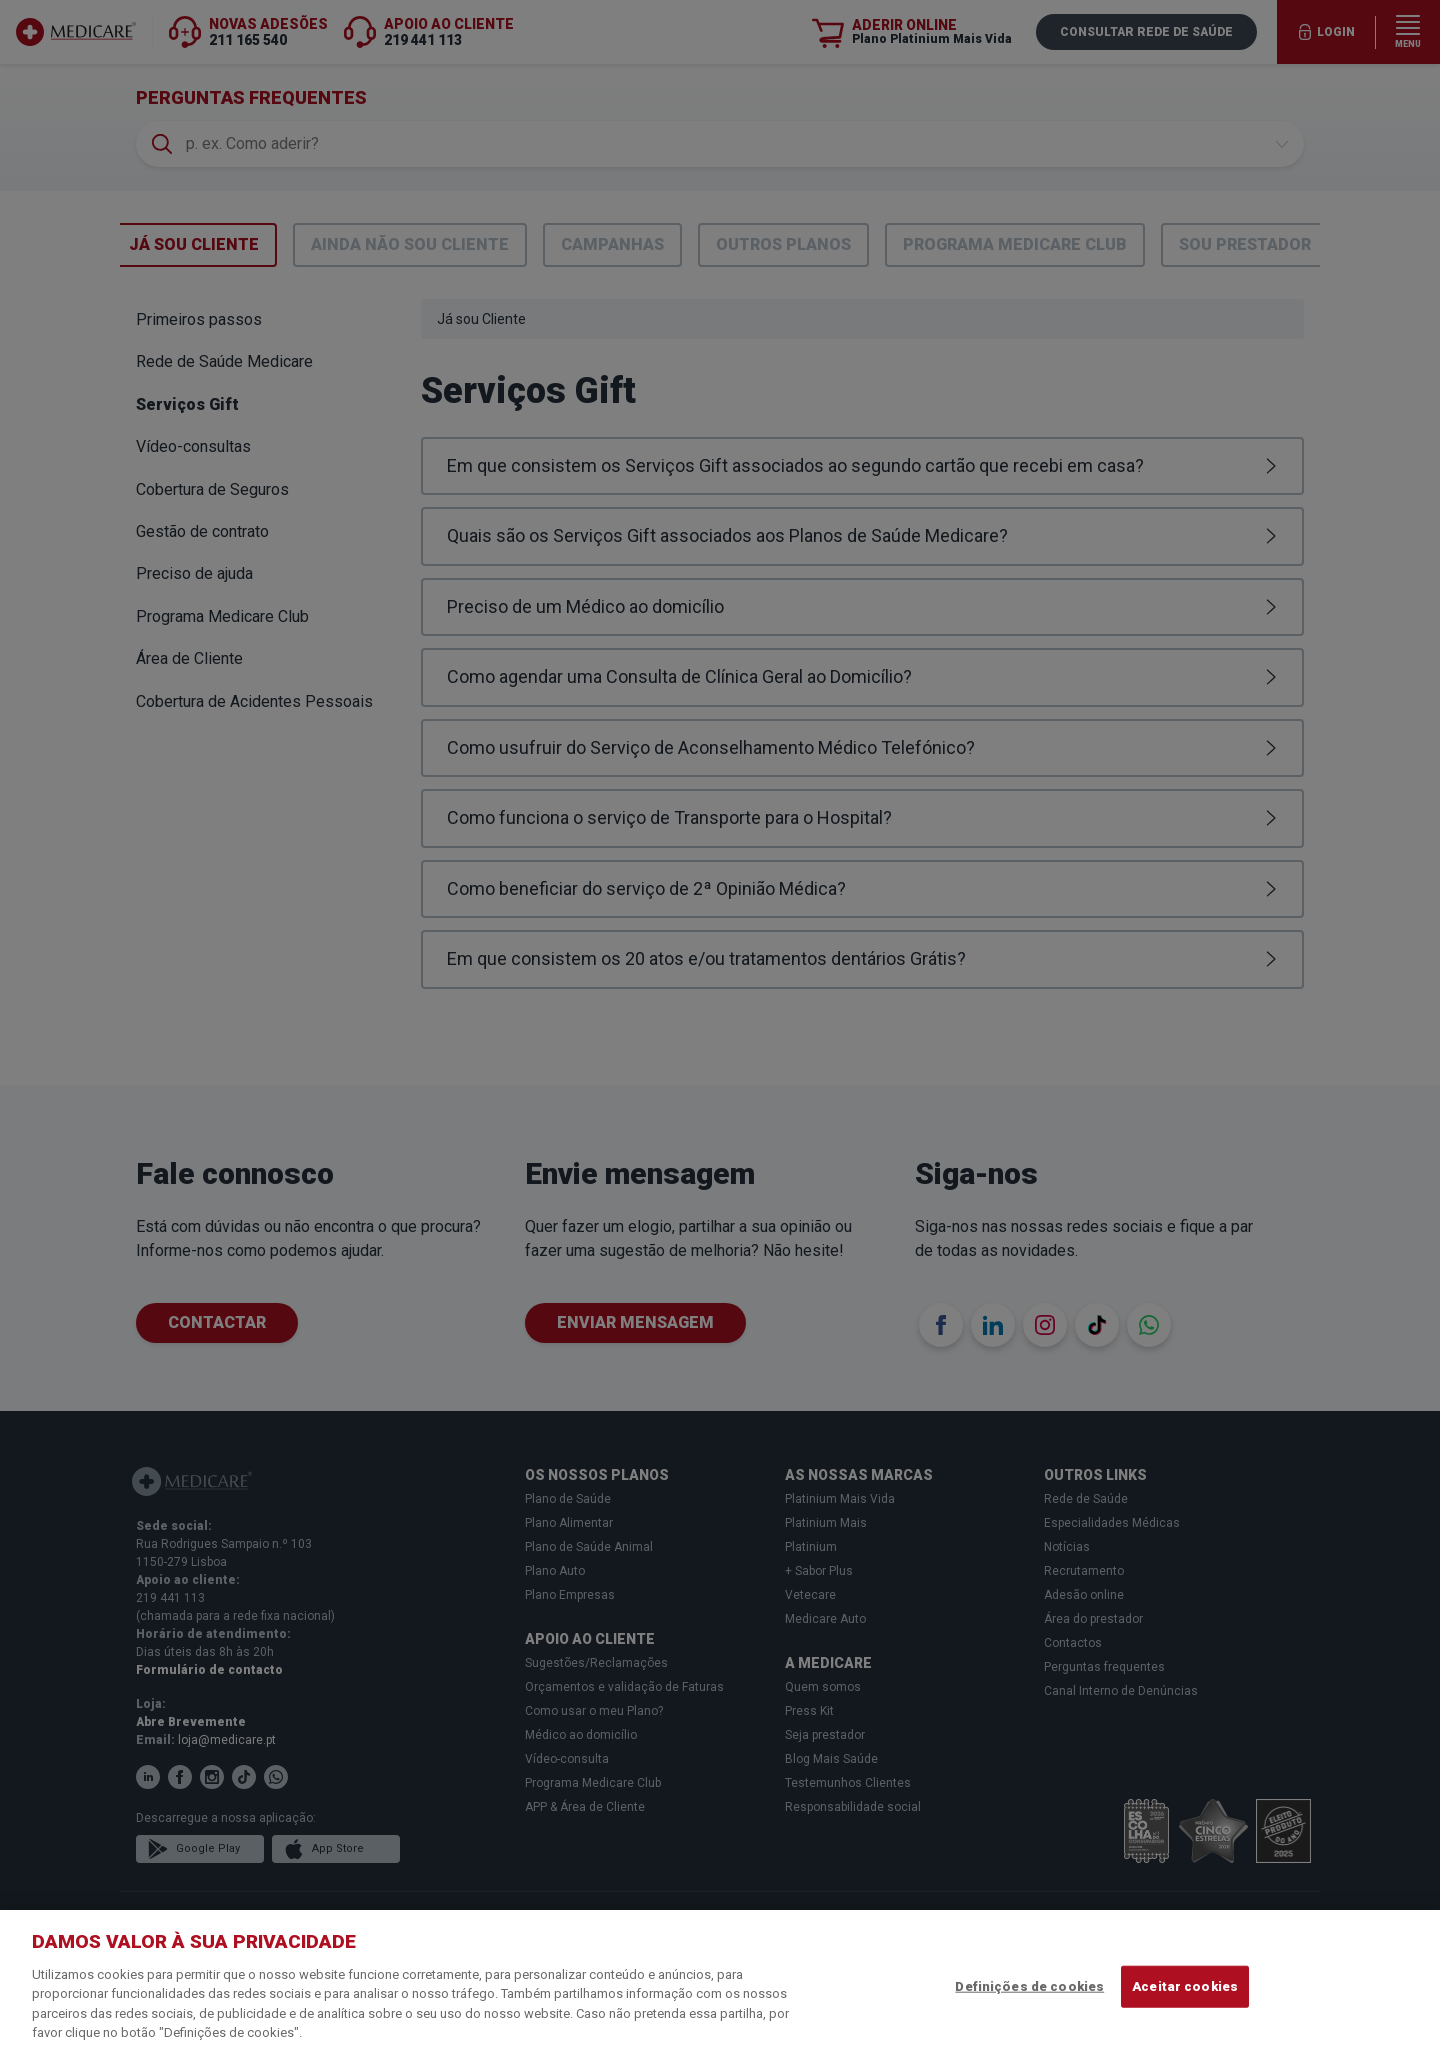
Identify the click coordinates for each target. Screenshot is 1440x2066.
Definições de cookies (1029, 1986)
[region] (720, 1988)
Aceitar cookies (1185, 1986)
